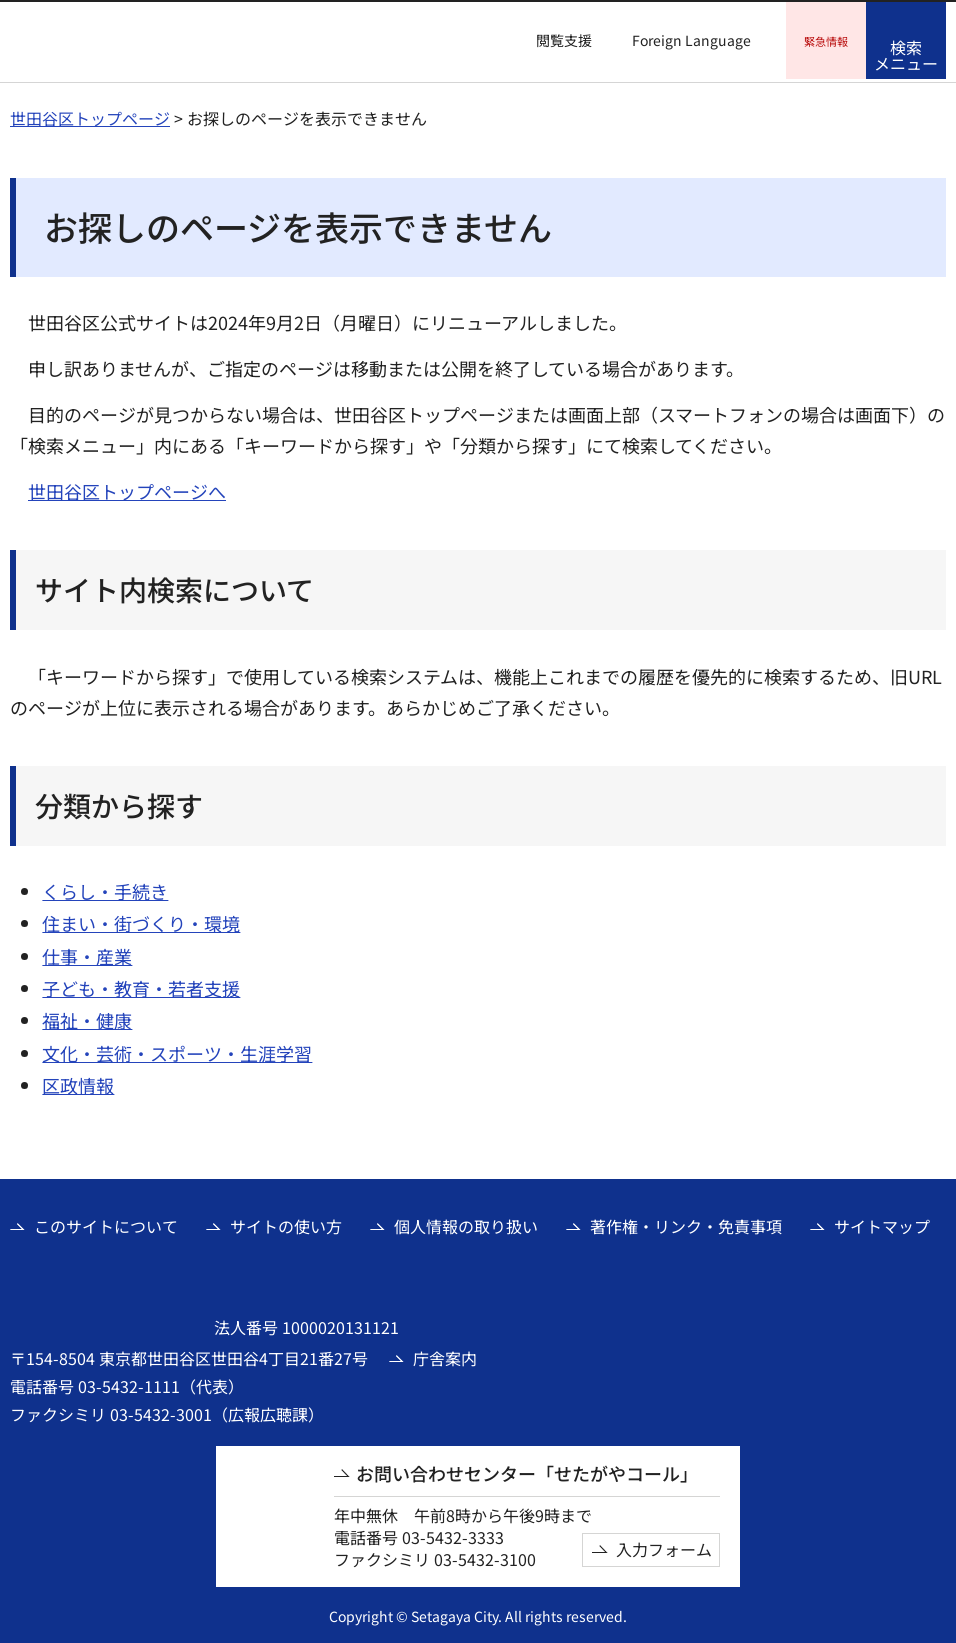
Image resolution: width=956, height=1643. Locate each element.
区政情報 (78, 1082)
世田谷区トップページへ (127, 488)
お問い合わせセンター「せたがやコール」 (527, 1470)
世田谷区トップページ (90, 115)
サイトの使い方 (286, 1223)
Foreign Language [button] (691, 40)
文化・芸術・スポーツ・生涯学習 (177, 1050)
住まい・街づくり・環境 (141, 920)
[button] (552, 41)
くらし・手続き (105, 888)
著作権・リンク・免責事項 (686, 1223)
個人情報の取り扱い (466, 1223)
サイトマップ (882, 1223)
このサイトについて (106, 1223)
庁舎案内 (445, 1355)
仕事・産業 (87, 953)
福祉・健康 (87, 1017)
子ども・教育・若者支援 (141, 985)
